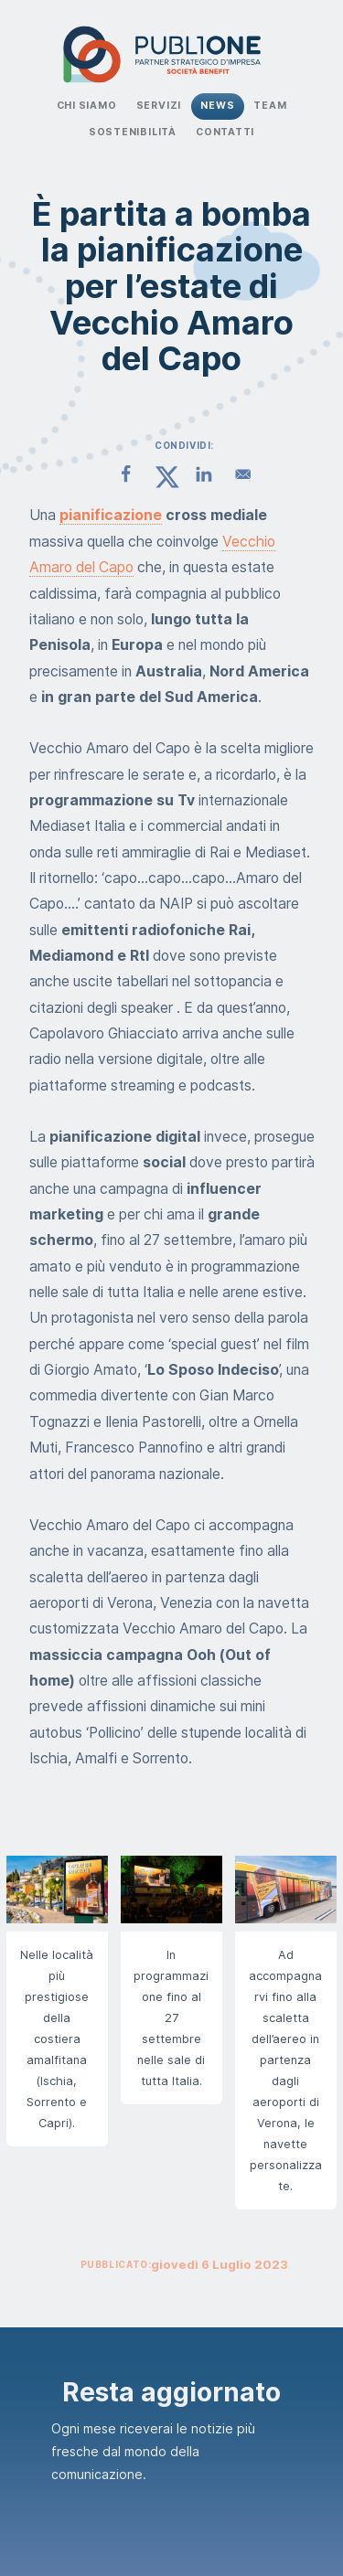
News (217, 106)
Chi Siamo (87, 106)
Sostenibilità (133, 132)
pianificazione (110, 515)
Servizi (159, 106)
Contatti (225, 132)
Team (269, 106)
